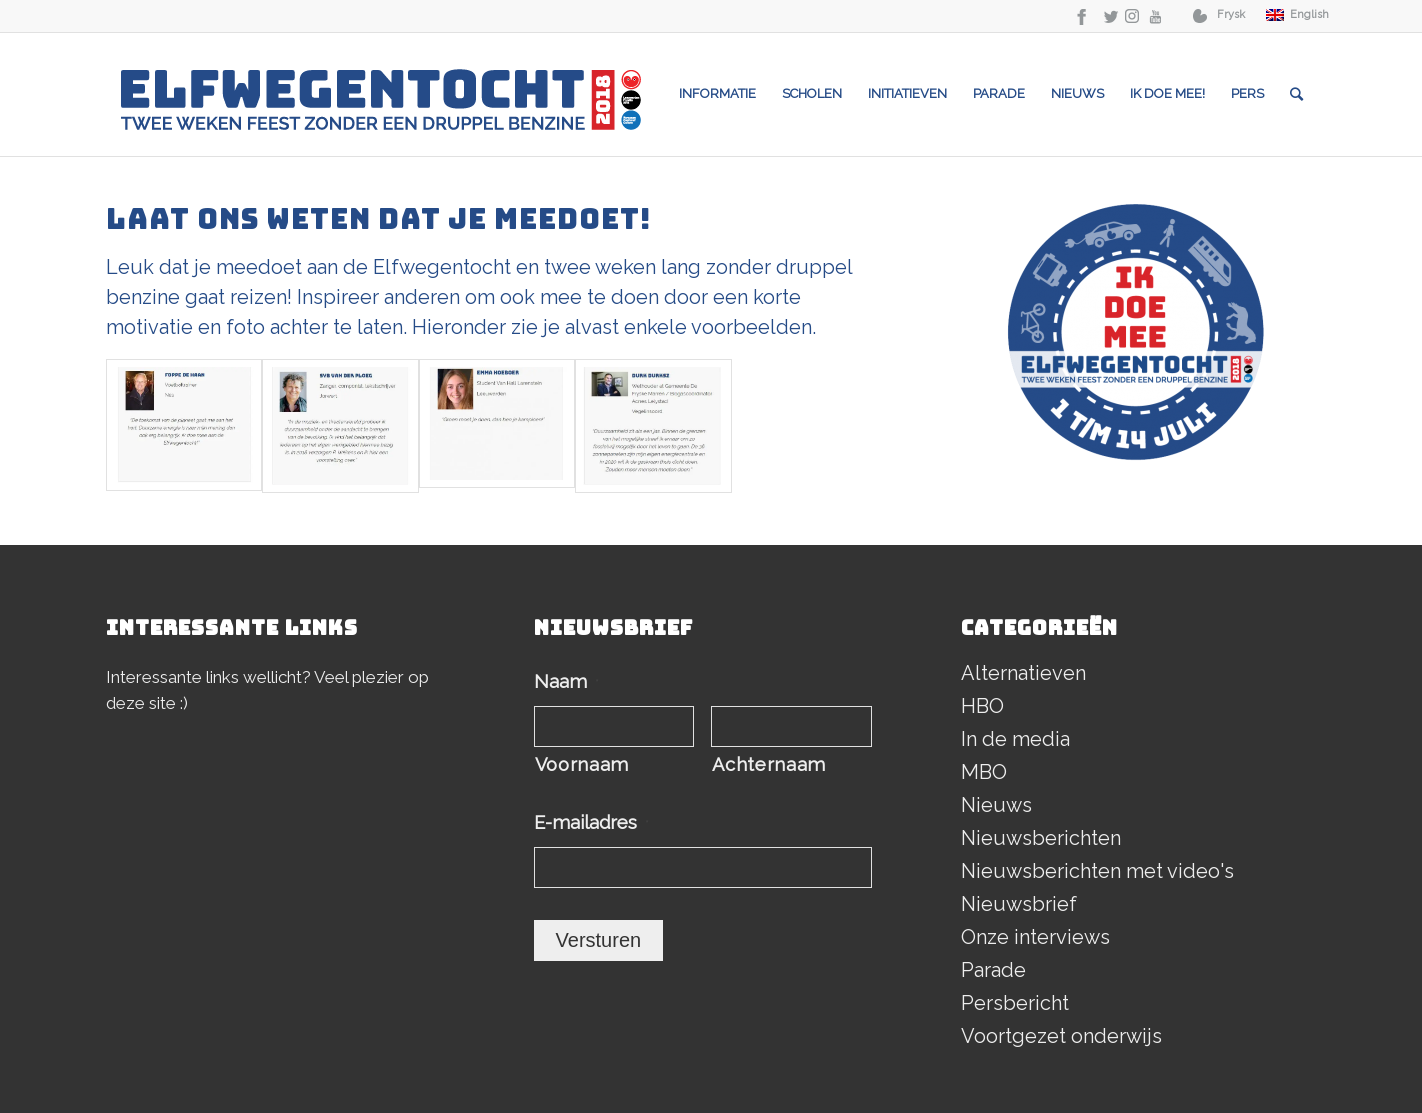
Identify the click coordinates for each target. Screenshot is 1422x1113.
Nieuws (996, 805)
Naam (566, 681)
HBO (982, 706)
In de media (1015, 739)
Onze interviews (1035, 937)
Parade (993, 970)
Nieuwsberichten (1041, 838)
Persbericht (1015, 1003)
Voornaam (582, 764)
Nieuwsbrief (1019, 904)
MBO (984, 772)
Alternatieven (1023, 673)
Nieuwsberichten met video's (1097, 871)
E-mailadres (591, 822)
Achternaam (769, 764)
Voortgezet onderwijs (1061, 1036)
